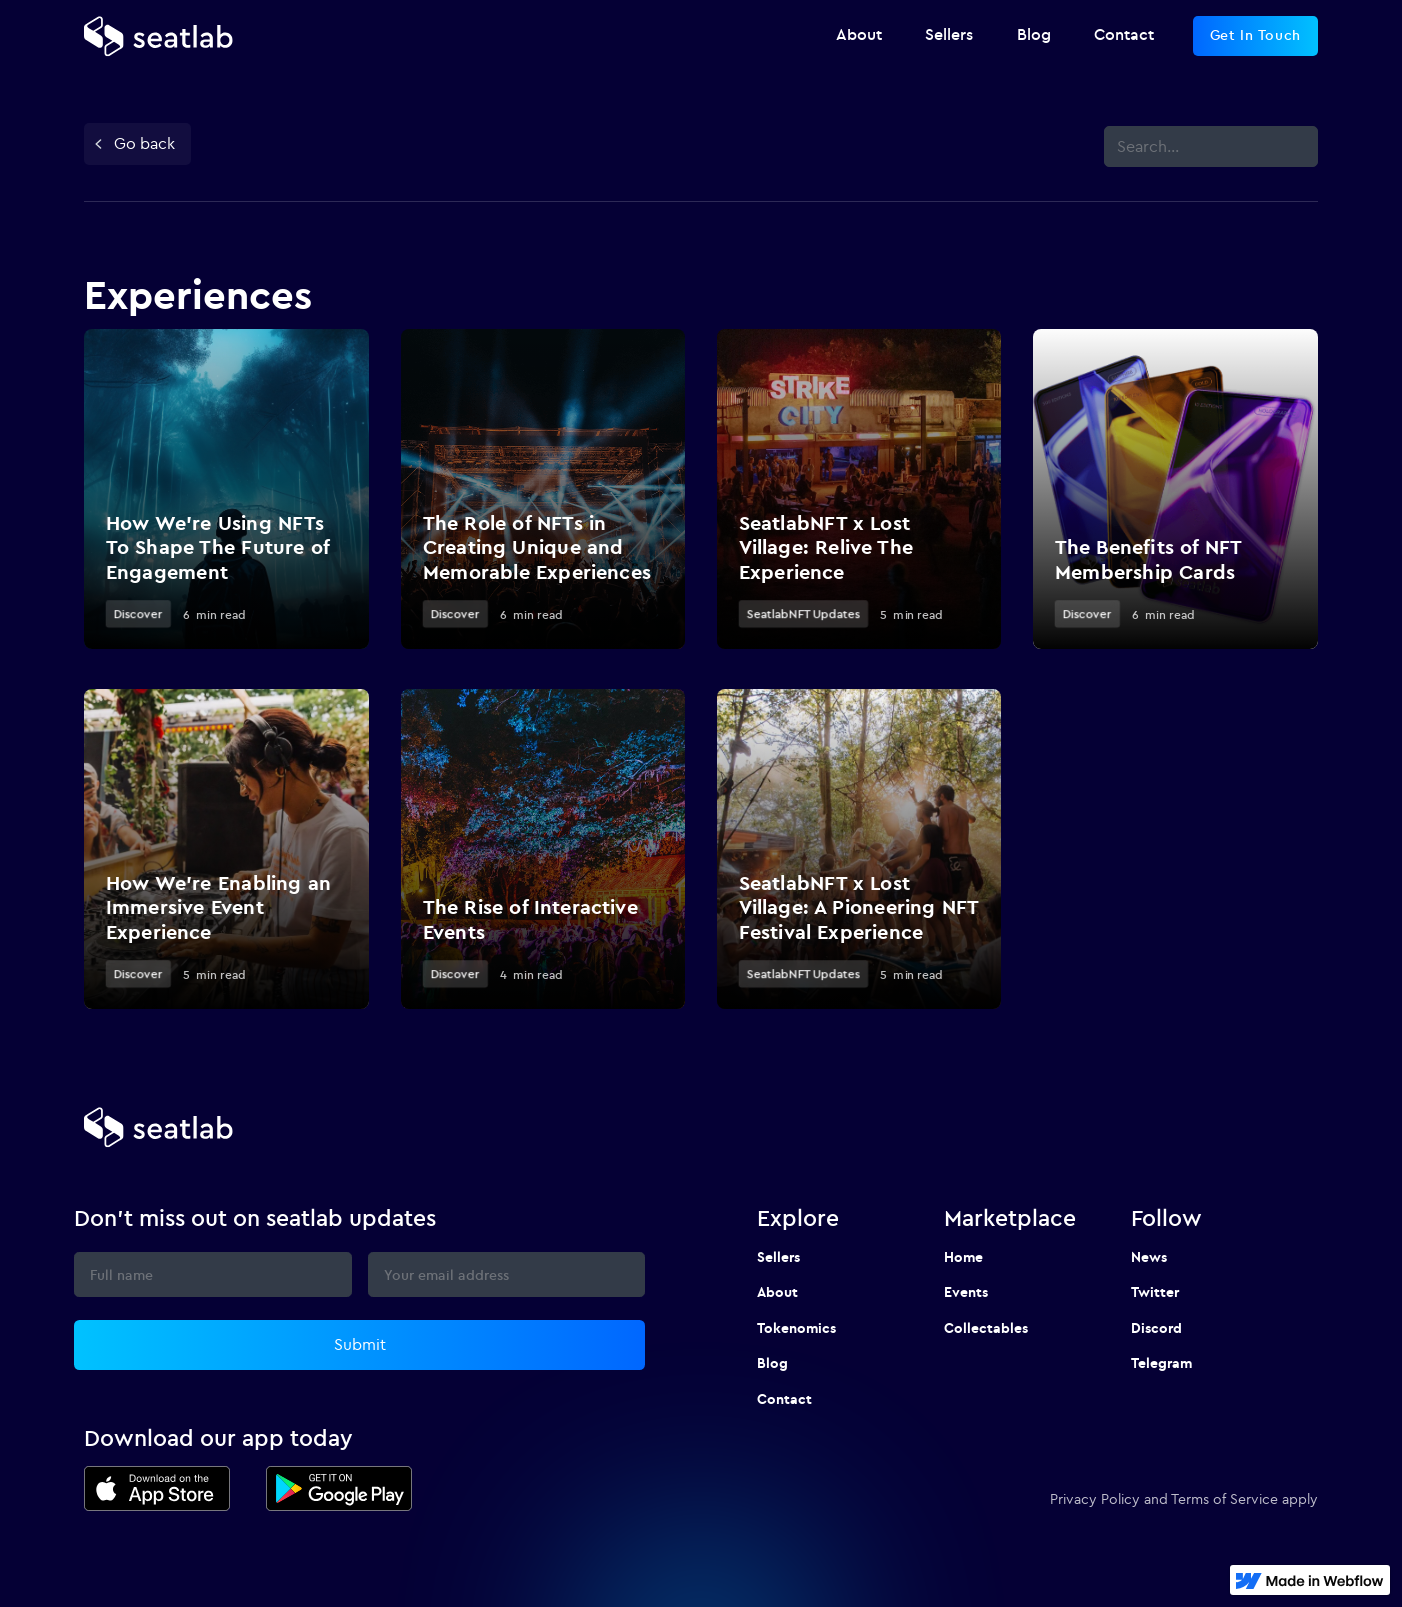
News (1149, 1257)
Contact (784, 1399)
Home (963, 1257)
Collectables (986, 1328)
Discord (1156, 1328)
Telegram (1161, 1363)
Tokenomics (796, 1328)
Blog (772, 1363)
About (777, 1292)
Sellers (778, 1257)
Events (966, 1292)
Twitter (1155, 1292)
